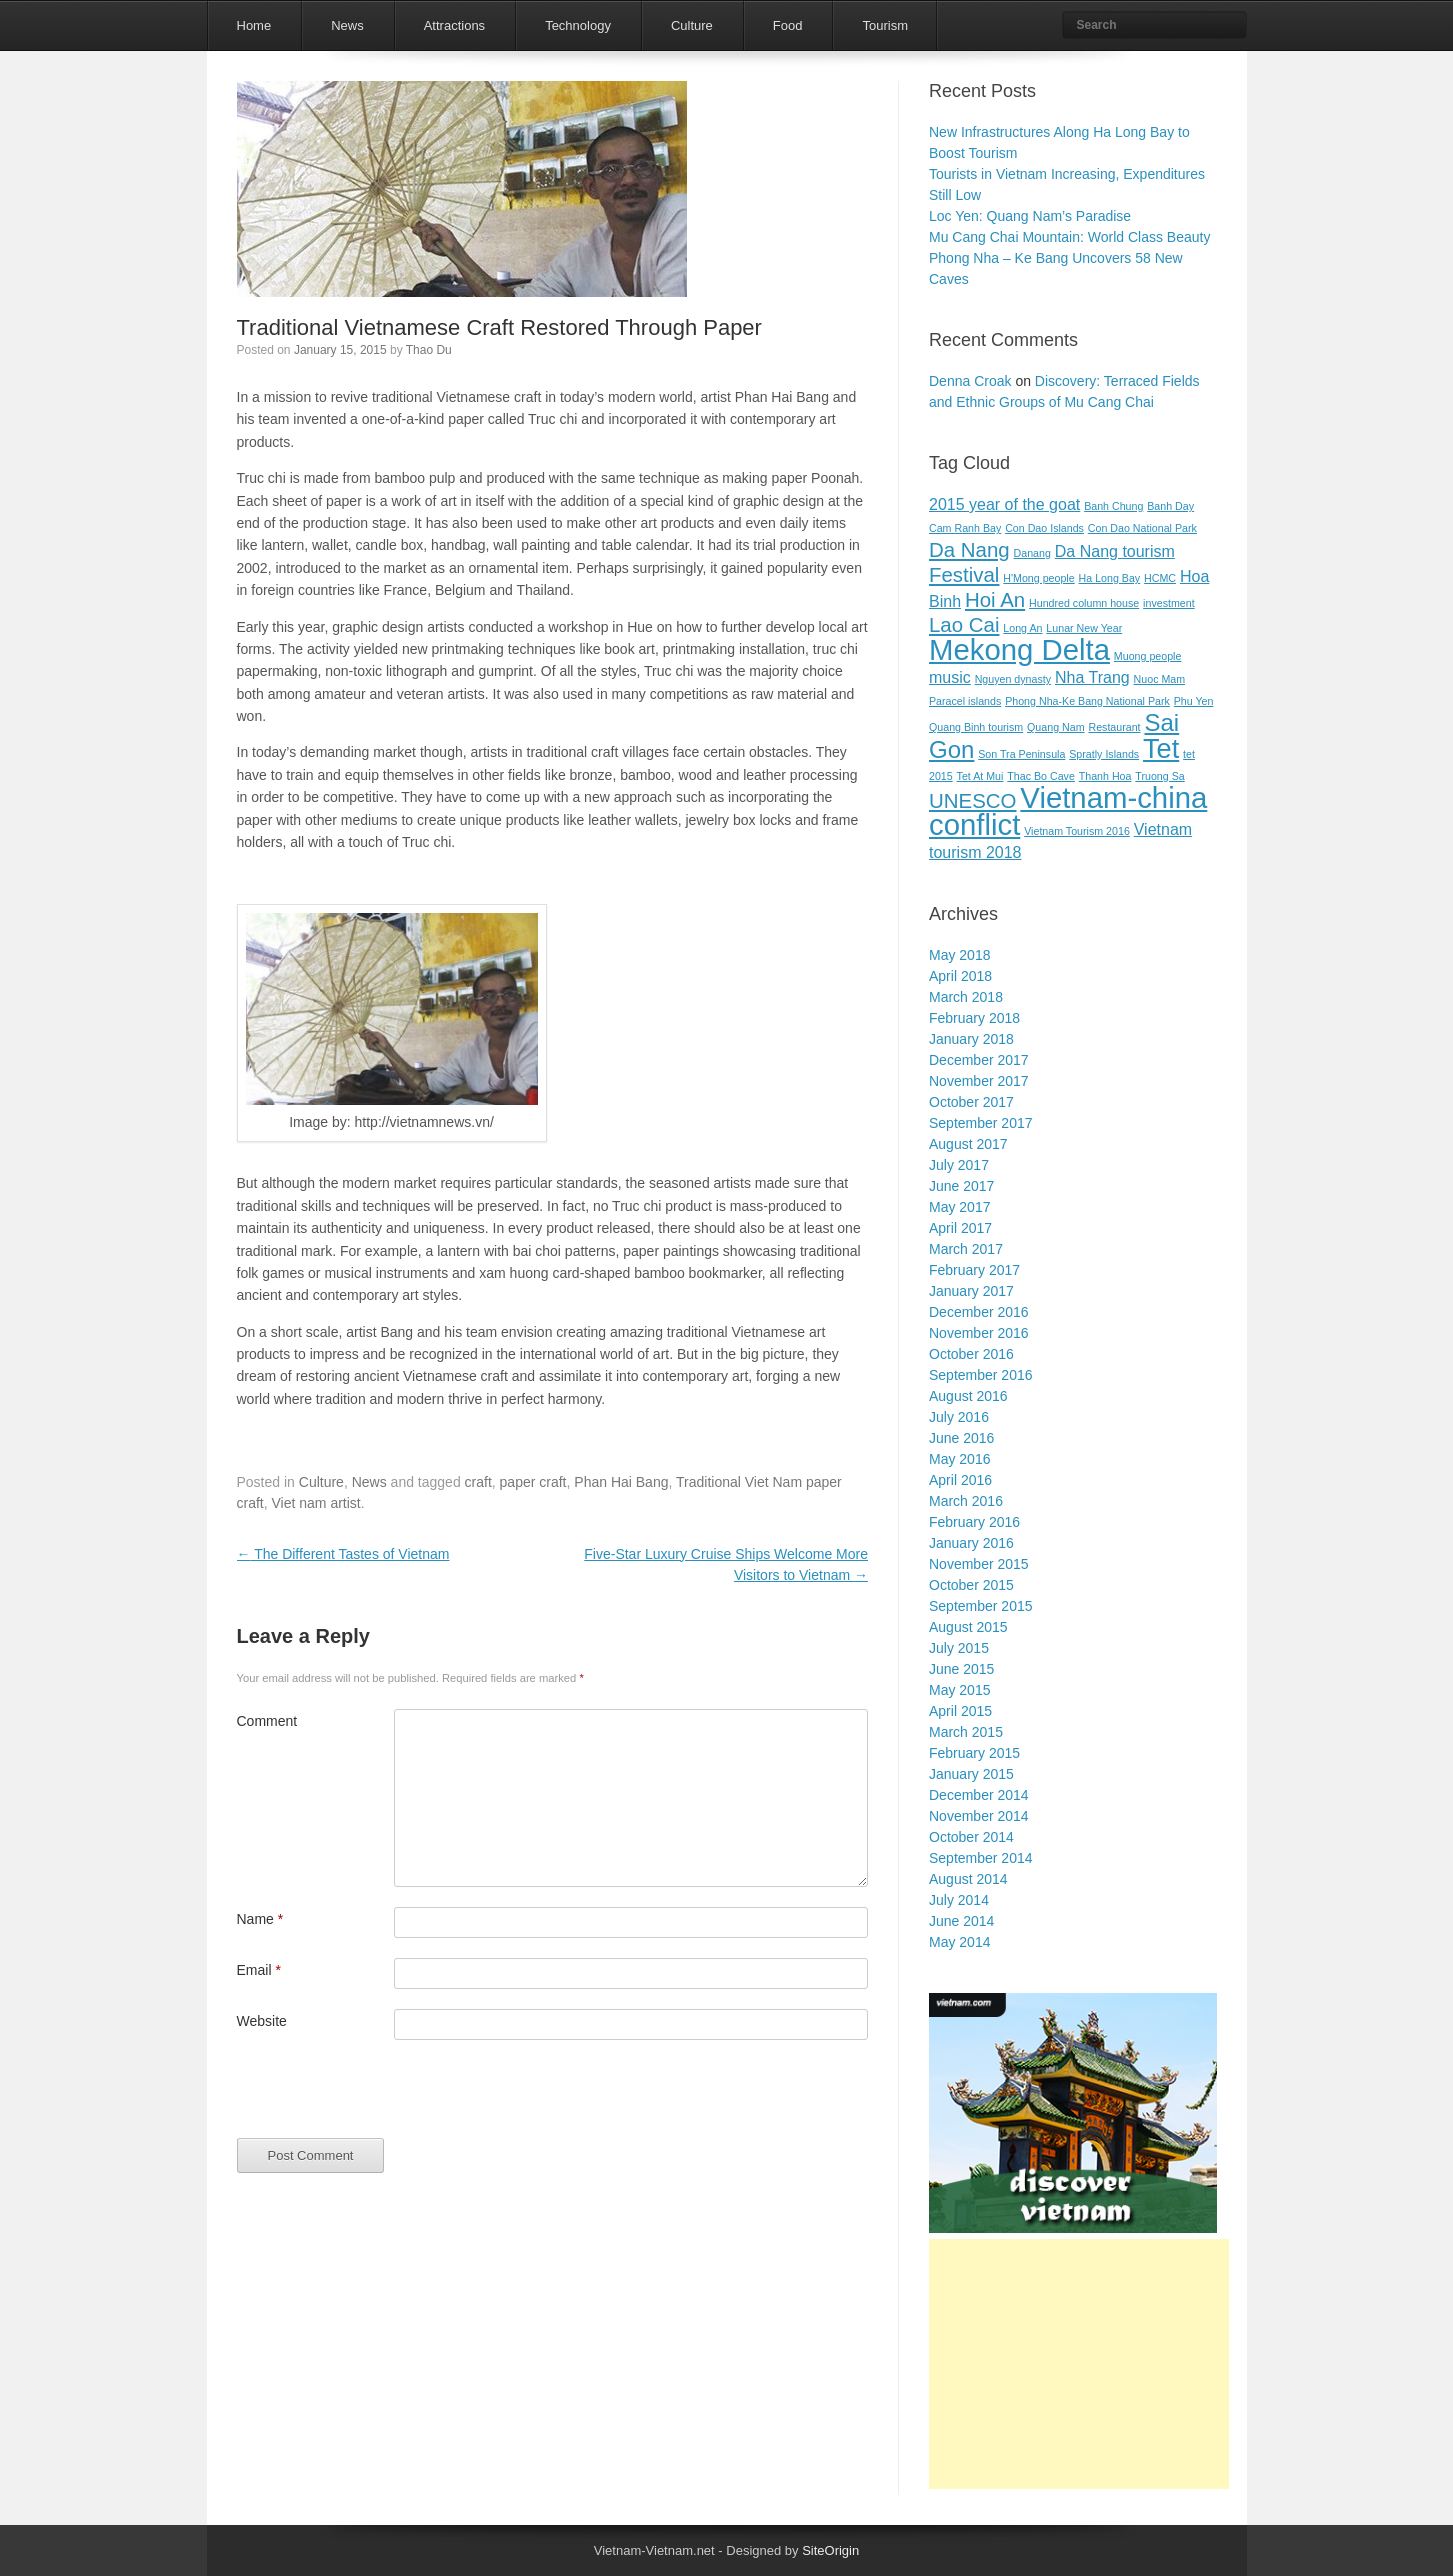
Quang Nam (1055, 727)
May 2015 (959, 1690)
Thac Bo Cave (1041, 776)
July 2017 (959, 1165)
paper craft (533, 1482)
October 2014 (971, 1837)
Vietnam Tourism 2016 (1077, 831)
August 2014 (968, 1879)
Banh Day (1170, 506)
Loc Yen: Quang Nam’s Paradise (1030, 216)
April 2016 (960, 1480)
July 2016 (959, 1417)
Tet (1161, 748)
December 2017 (979, 1060)
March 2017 (966, 1249)
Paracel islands (965, 701)
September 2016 (981, 1375)
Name (260, 1919)
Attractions (454, 25)
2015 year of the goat (1004, 504)
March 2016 (966, 1501)
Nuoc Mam (1160, 679)
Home (254, 25)
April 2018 (960, 976)
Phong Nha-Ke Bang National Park (1087, 701)
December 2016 (979, 1312)
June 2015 (961, 1669)
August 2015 (968, 1627)
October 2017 (971, 1102)
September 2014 (981, 1858)
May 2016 (959, 1459)
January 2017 (971, 1291)
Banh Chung (1113, 506)
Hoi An (995, 599)
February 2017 (974, 1270)
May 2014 (959, 1942)
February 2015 (974, 1753)
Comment (267, 1721)
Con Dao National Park (1142, 528)
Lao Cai (964, 624)
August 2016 (968, 1396)
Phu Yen (1194, 701)
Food (788, 25)
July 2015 (959, 1648)
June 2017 (961, 1186)
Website (262, 2021)
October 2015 (971, 1585)
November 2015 (979, 1564)
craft (478, 1482)
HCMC (1160, 578)
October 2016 (971, 1354)
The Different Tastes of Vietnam (343, 1554)
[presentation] (389, 2099)
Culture (692, 25)
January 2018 (971, 1039)
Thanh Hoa (1105, 776)
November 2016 (979, 1333)
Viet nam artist (316, 1503)
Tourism (885, 25)
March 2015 (966, 1732)
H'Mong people (1038, 578)
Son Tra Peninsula (1021, 754)
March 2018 (966, 997)
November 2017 (979, 1081)
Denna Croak (970, 381)
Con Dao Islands (1044, 528)
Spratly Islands (1104, 754)
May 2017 (959, 1207)
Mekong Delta (1019, 649)
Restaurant (1114, 727)
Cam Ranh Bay (965, 528)
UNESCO (972, 800)
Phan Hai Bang (621, 1482)
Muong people (1148, 656)
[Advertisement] (1079, 2364)
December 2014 (979, 1795)
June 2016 (961, 1438)
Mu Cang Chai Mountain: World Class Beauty (1069, 237)
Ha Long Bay (1110, 578)
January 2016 (971, 1543)
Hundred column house (1084, 603)
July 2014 (959, 1900)
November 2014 (979, 1816)
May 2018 (959, 955)
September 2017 (981, 1123)
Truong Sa (1159, 776)
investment (1169, 603)
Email (259, 1970)
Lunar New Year (1084, 628)
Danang (1032, 553)
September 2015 (981, 1606)
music (950, 677)
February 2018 (974, 1018)
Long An (1022, 628)
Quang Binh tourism (976, 727)
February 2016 (974, 1522)
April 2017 (960, 1228)
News (347, 25)
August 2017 (968, 1144)
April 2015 (960, 1711)
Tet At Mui (980, 776)
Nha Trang (1092, 677)
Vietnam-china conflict (1068, 811)
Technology (578, 25)
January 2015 (971, 1774)
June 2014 (961, 1921)
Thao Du (429, 350)
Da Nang (969, 549)
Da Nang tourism (1115, 551)
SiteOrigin (830, 2550)
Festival (964, 574)
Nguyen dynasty (1013, 679)
